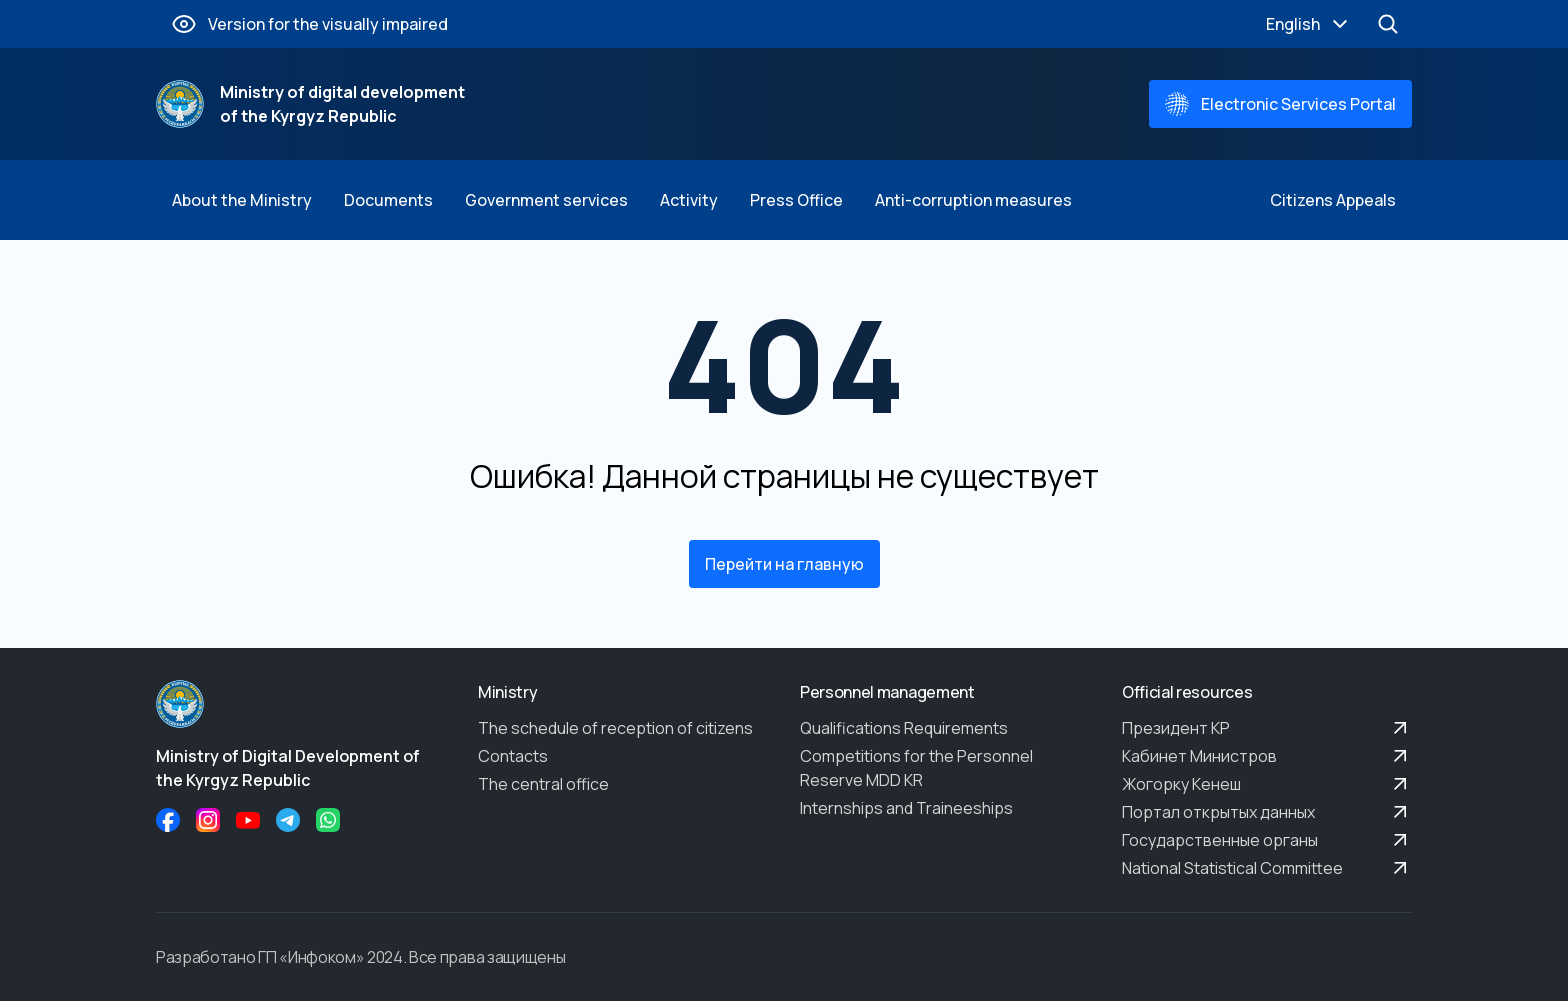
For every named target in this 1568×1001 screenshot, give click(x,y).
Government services (546, 200)
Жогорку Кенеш (1267, 784)
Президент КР (1267, 728)
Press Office (796, 200)
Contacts (513, 756)
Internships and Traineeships (906, 808)
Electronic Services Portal (1280, 104)
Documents (388, 200)
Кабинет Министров (1267, 756)
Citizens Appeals (1333, 200)
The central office (543, 784)
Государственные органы (1267, 840)
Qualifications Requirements (904, 728)
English (1309, 24)
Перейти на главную (784, 564)
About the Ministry (242, 200)
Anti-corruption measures (973, 200)
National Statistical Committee (1267, 868)
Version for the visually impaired (310, 24)
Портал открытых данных (1267, 812)
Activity (689, 200)
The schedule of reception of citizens (615, 728)
